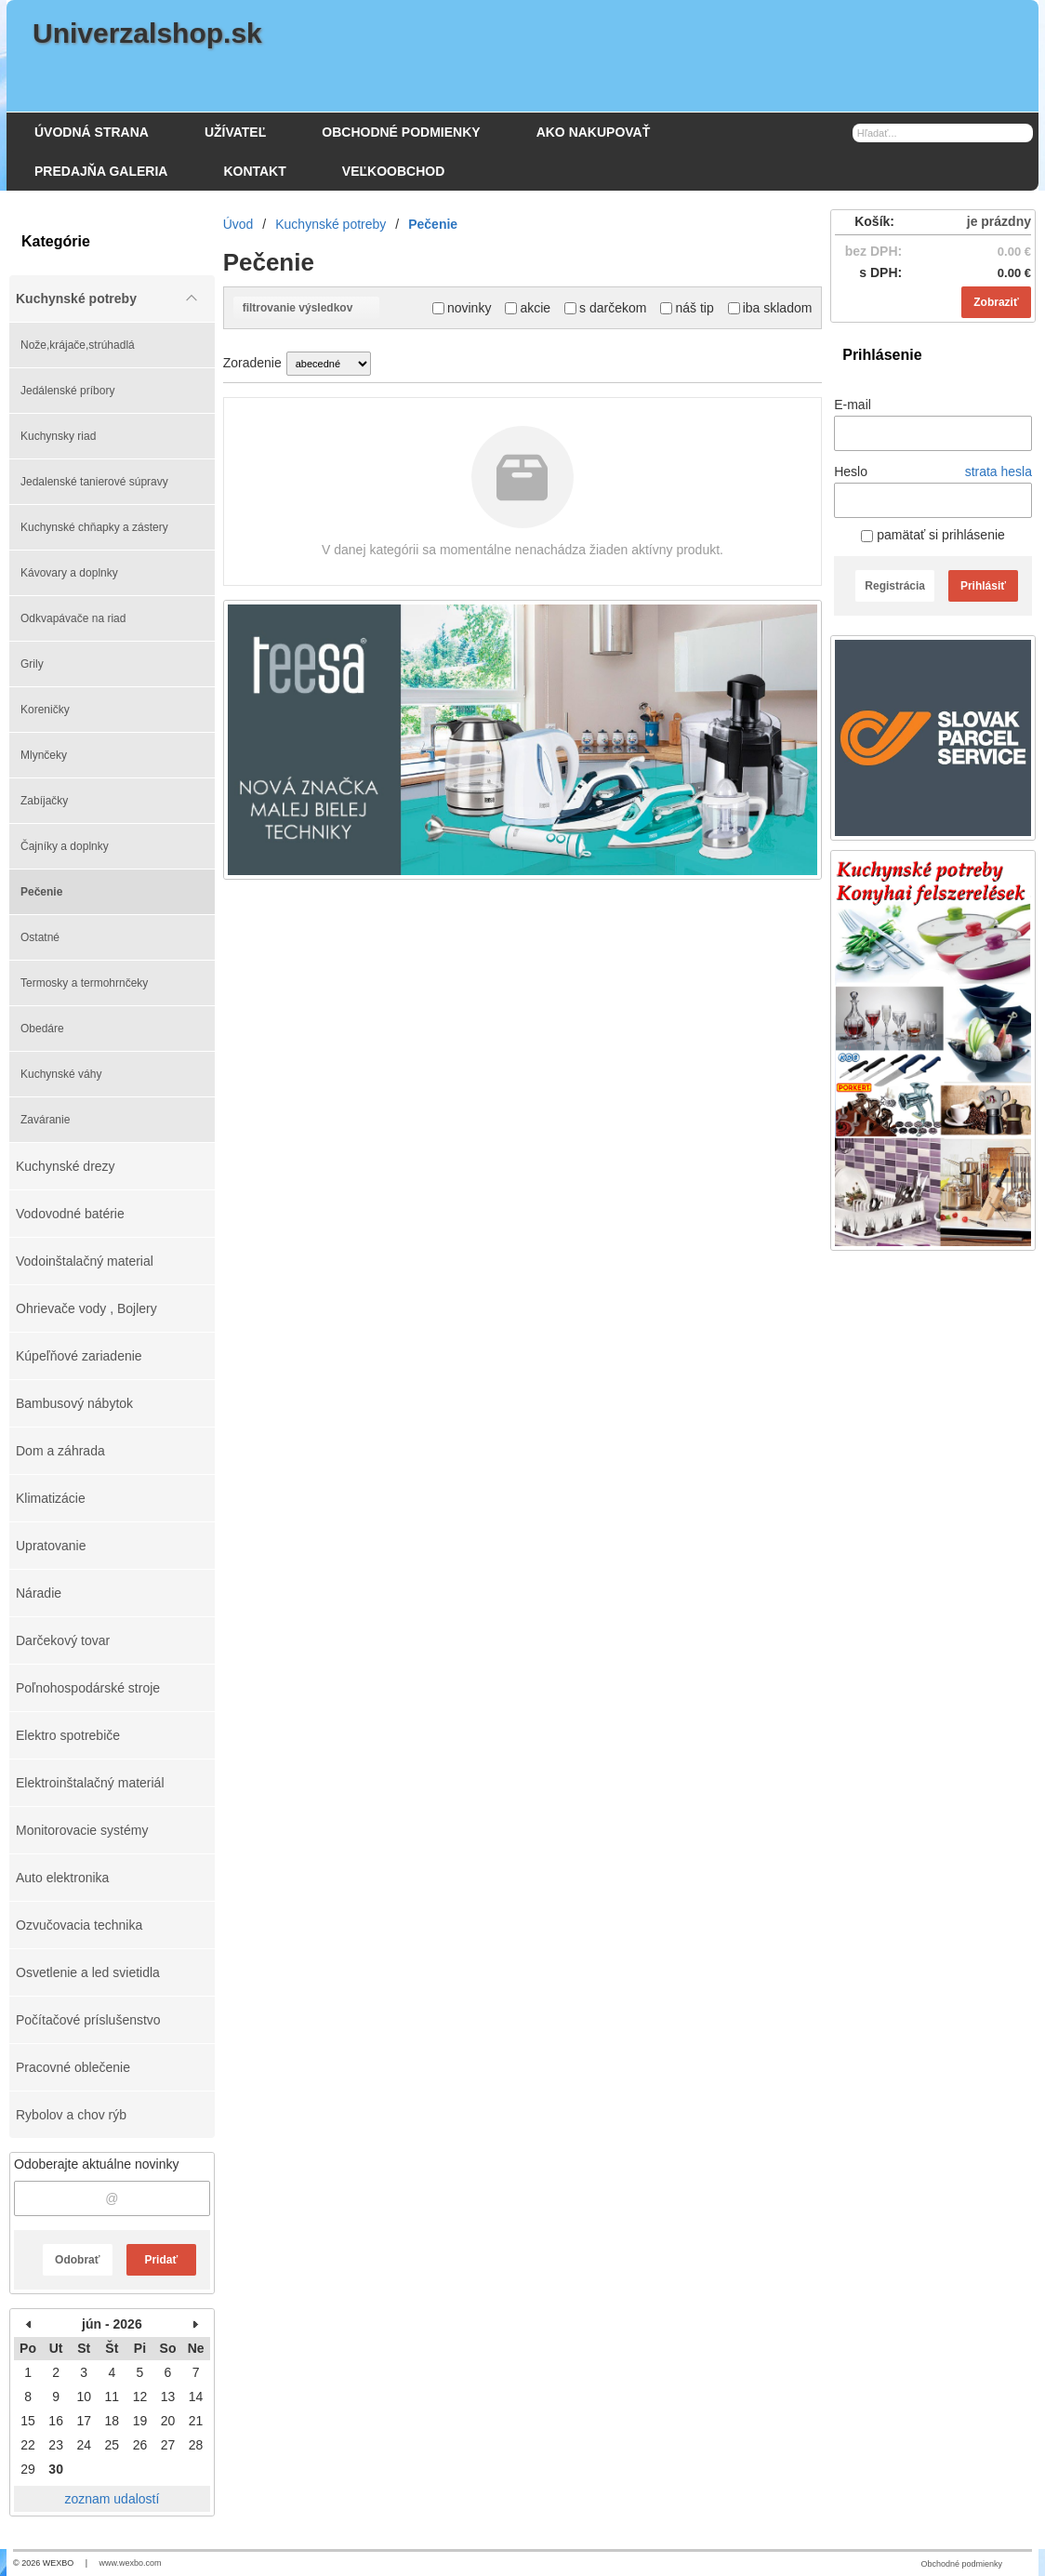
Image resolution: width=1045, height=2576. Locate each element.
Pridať (161, 2259)
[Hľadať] (1021, 132)
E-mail (852, 404)
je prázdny (999, 221)
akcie (527, 307)
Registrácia (895, 585)
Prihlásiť (983, 585)
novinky (461, 307)
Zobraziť (995, 302)
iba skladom (770, 307)
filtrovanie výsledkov (306, 308)
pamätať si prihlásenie (932, 534)
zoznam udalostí (111, 2498)
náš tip (686, 307)
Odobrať (77, 2259)
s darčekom (605, 307)
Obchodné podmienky (961, 2564)
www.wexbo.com (130, 2563)
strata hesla (998, 471)
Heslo (850, 471)
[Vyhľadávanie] (943, 133)
